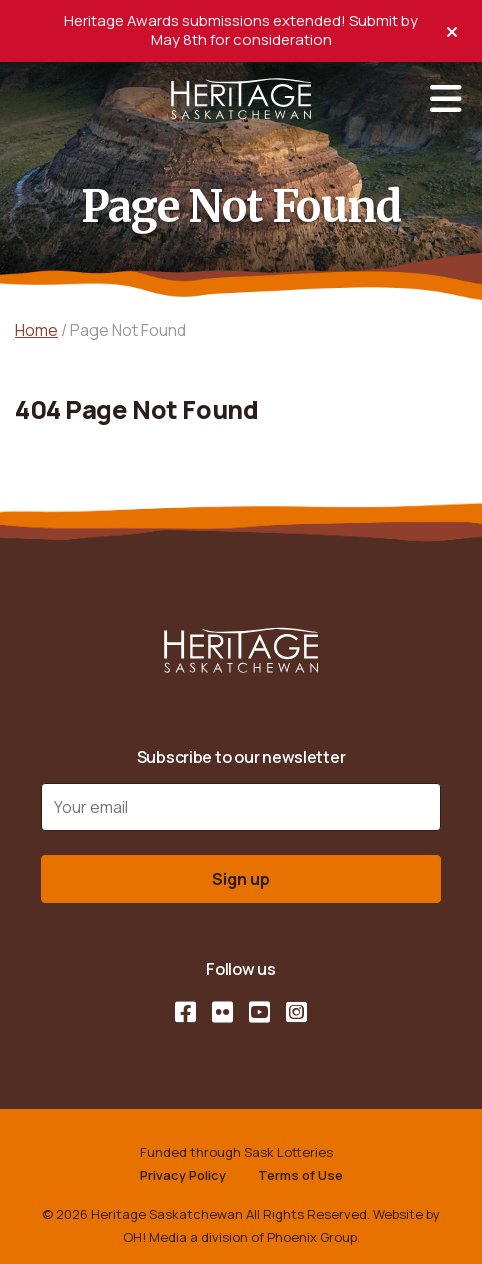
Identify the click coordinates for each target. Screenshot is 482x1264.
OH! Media (155, 1237)
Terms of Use (300, 1175)
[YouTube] (259, 1012)
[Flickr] (222, 1012)
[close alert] (452, 30)
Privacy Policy (183, 1175)
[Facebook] (185, 1012)
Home (36, 330)
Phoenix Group (312, 1237)
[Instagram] (296, 1012)
